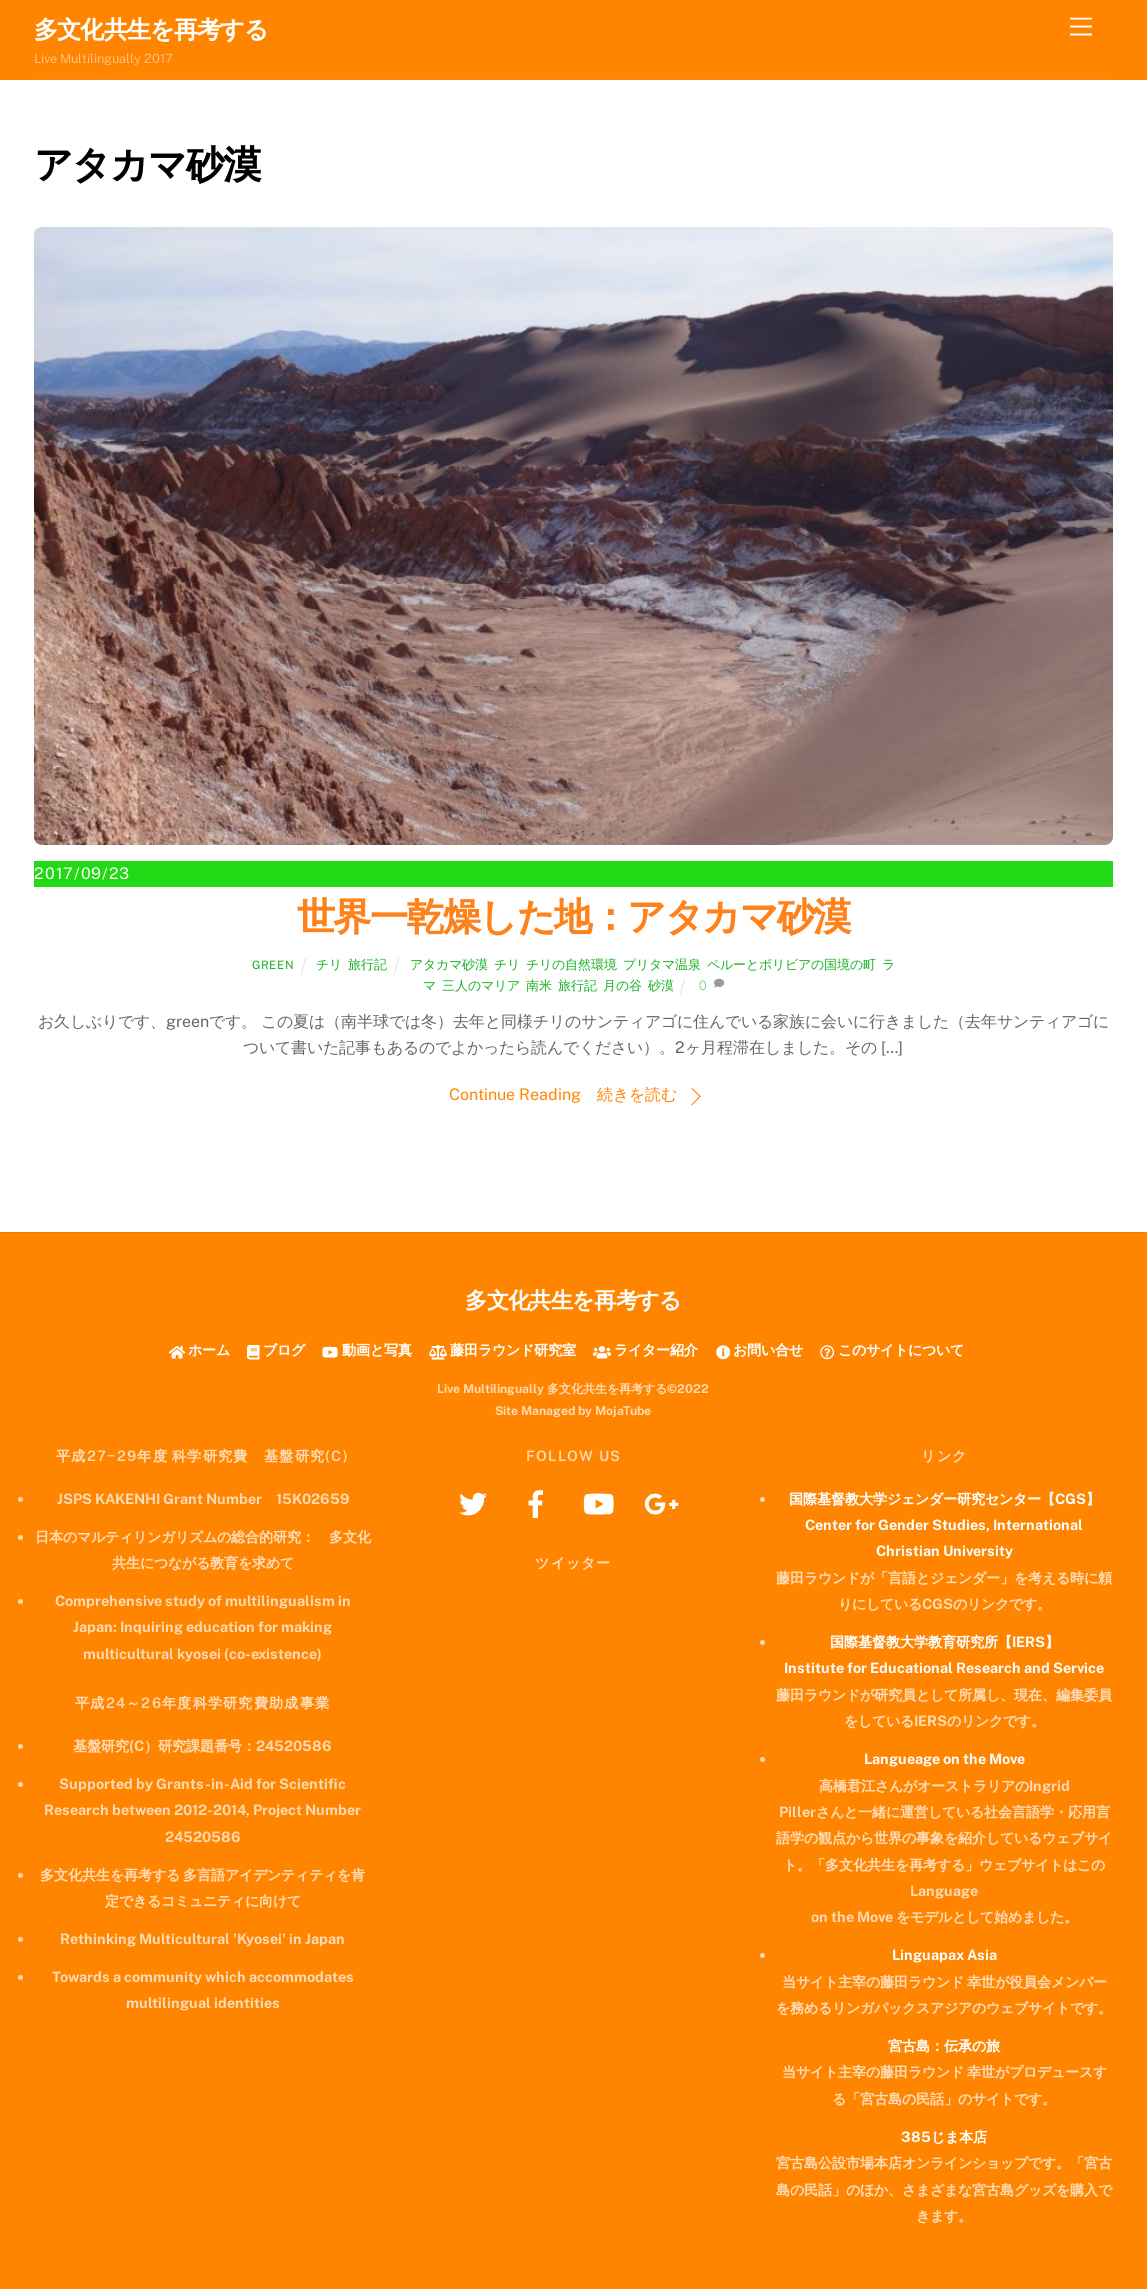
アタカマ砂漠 (449, 964)
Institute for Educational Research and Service (944, 1667)
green (273, 965)
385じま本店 (944, 2136)
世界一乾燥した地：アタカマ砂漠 (573, 916)
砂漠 (661, 985)
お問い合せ (759, 1349)
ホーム (199, 1349)
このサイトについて (891, 1349)
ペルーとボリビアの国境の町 (791, 964)
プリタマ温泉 (662, 964)
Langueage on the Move (944, 1758)
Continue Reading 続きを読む (563, 1094)
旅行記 (367, 964)
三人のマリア (481, 985)
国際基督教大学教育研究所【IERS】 (944, 1641)
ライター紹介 (645, 1349)
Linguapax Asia (944, 1954)
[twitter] (476, 1502)
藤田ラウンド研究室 (502, 1349)
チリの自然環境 (571, 964)
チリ (329, 964)
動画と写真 (366, 1349)
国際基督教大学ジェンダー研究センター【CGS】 (944, 1498)
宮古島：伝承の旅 (944, 2045)
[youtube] (602, 1502)
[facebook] (539, 1502)
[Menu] (1081, 27)
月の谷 (622, 985)
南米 (539, 985)
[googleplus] (665, 1502)
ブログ (276, 1349)
